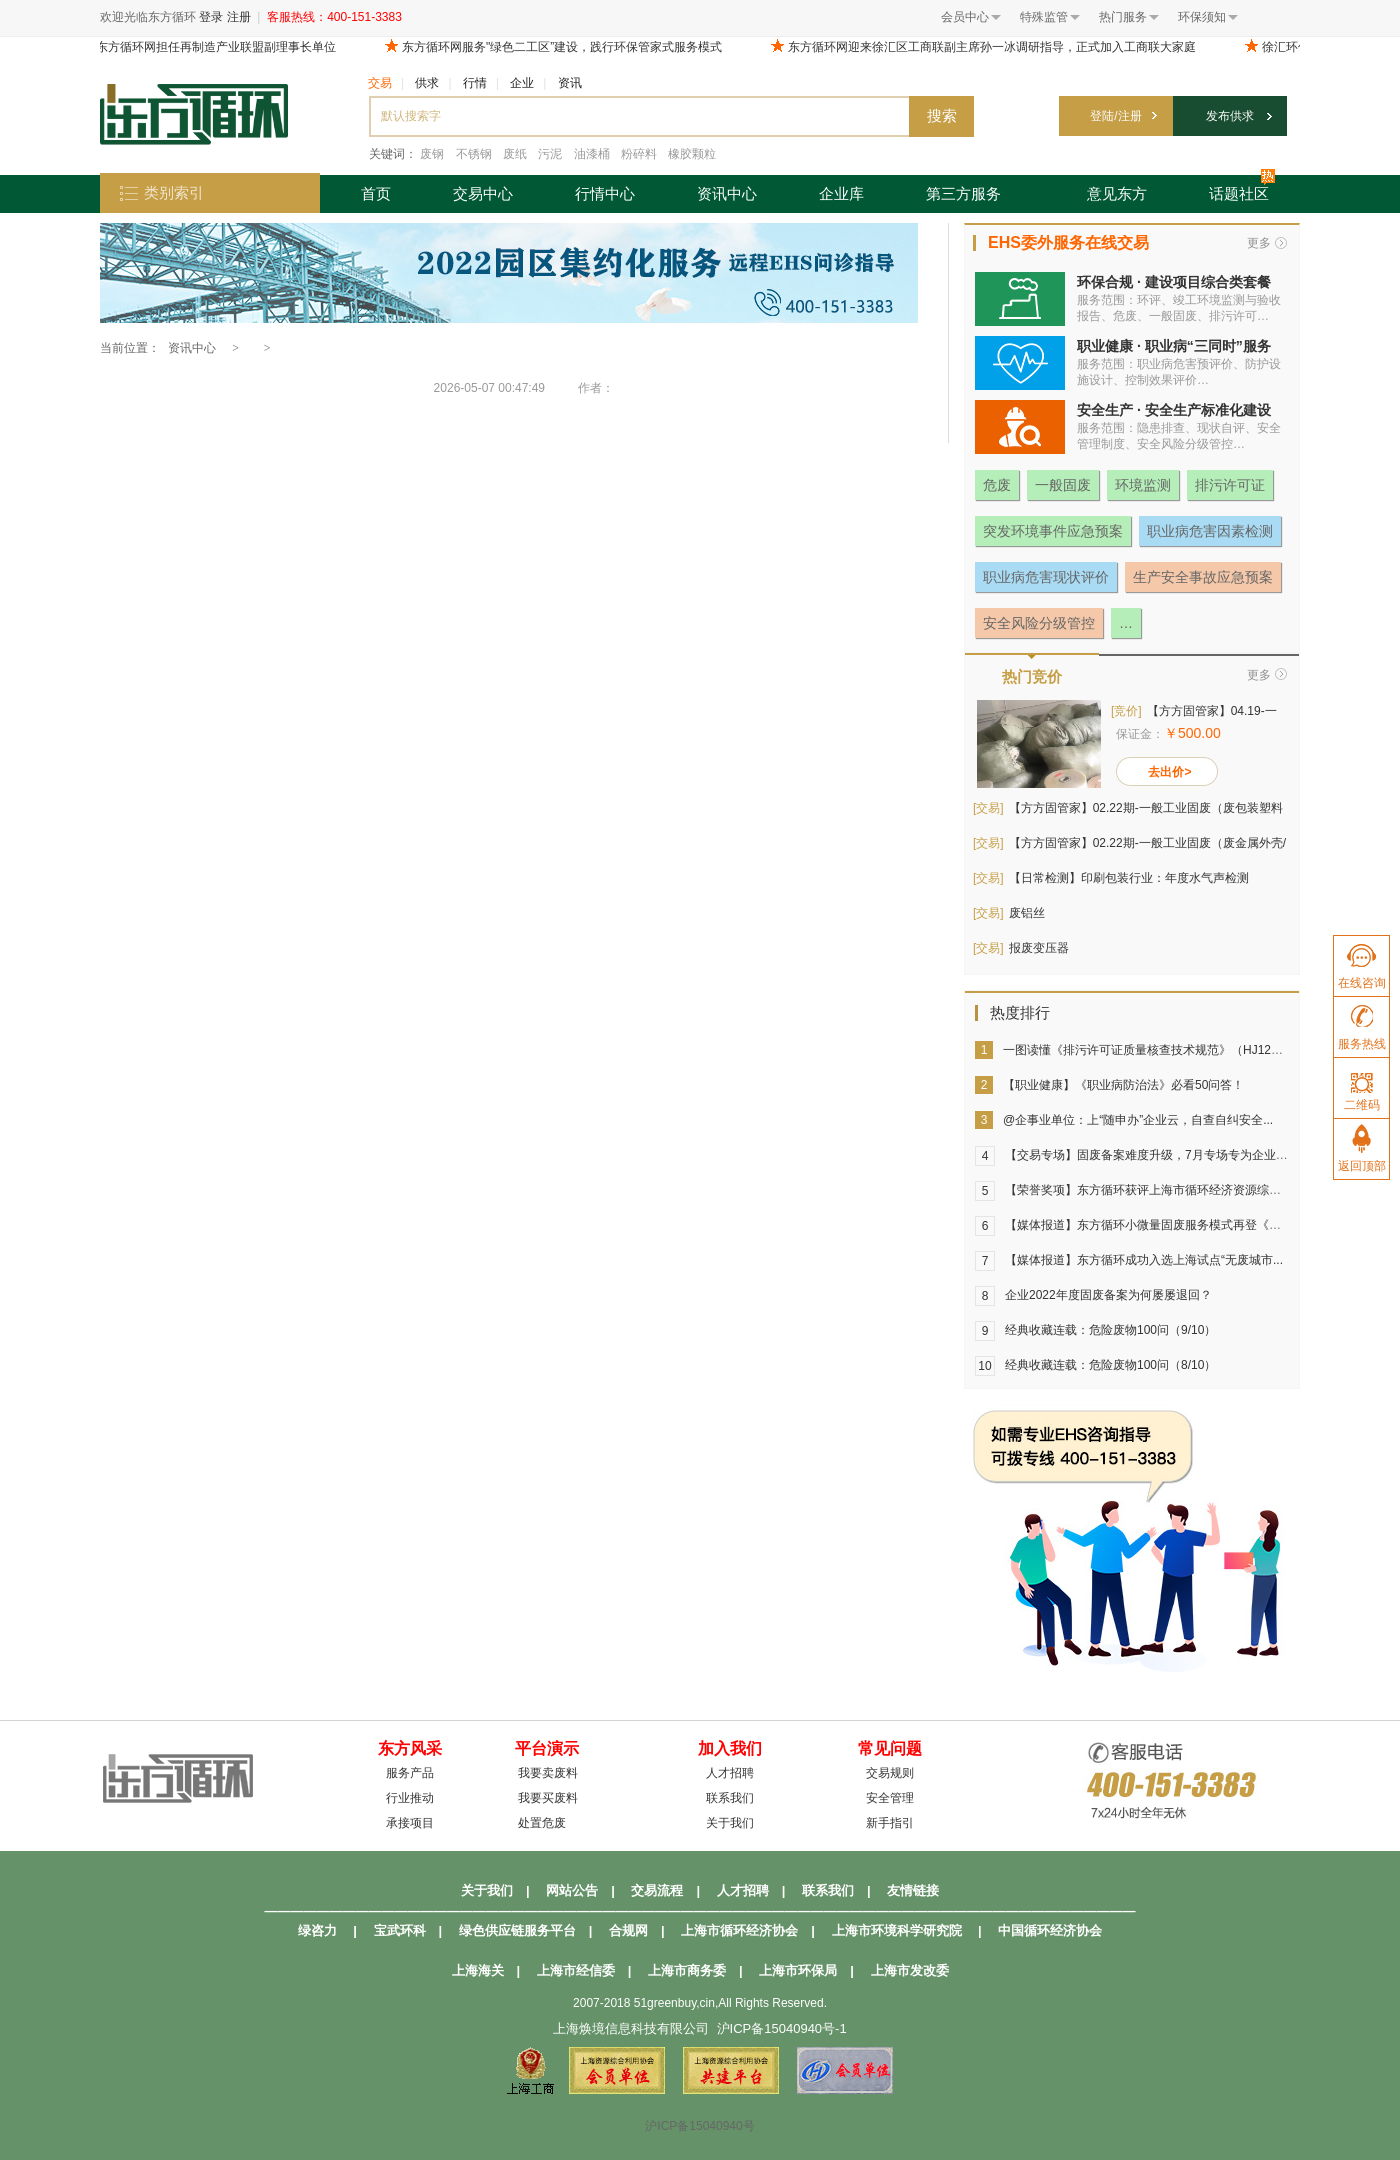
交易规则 (890, 1773)
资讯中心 (727, 193)
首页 (376, 193)
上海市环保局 (798, 1970)
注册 (239, 17)
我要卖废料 (548, 1773)
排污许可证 (1230, 485)
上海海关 (478, 1970)
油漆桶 (592, 154)
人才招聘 (730, 1773)
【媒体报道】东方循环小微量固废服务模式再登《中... (1148, 1225)
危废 (997, 485)
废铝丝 (1027, 913)
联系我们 (730, 1798)
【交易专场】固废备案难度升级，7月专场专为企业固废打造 (1164, 1155)
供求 (427, 83)
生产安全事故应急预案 (1203, 577)
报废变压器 (1039, 948)
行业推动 (410, 1798)
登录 (211, 17)
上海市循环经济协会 (739, 1930)
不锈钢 (474, 154)
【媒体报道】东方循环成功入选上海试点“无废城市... (1144, 1260)
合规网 (628, 1930)
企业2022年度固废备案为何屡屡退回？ (1108, 1295)
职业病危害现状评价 (1046, 577)
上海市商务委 (687, 1970)
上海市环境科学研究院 (897, 1930)
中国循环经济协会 (1050, 1930)
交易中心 (483, 193)
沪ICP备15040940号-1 (782, 2028)
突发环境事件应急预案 (1053, 531)
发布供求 (1230, 116)
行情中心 (605, 193)
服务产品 (410, 1773)
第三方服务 (963, 193)
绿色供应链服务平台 (517, 1930)
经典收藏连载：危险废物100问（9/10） (1110, 1330)
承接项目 (410, 1823)
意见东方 (1117, 193)
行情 (475, 83)
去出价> (1169, 772)
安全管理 (890, 1798)
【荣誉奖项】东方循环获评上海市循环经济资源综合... (1148, 1190)
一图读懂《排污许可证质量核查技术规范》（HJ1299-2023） (1165, 1050)
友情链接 (913, 1890)
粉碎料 (639, 154)
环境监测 (1143, 485)
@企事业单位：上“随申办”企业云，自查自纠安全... (1138, 1120)
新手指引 (890, 1823)
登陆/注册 (1115, 116)
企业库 (841, 193)
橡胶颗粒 (692, 154)
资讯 (570, 83)
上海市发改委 (910, 1970)
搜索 (942, 115)
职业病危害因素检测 (1210, 531)
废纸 (515, 154)
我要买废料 (548, 1798)
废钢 (432, 154)
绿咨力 (317, 1930)
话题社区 (1242, 188)
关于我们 (730, 1823)
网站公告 (572, 1890)
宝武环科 (400, 1930)
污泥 (550, 154)
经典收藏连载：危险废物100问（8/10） (1110, 1365)
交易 (380, 83)
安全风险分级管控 (1039, 623)
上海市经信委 (576, 1970)
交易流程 (657, 1890)
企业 (522, 83)
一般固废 (1063, 485)
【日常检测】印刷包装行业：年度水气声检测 (1129, 878)
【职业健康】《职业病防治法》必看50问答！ (1123, 1085)
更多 (1259, 243)
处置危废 (542, 1823)
